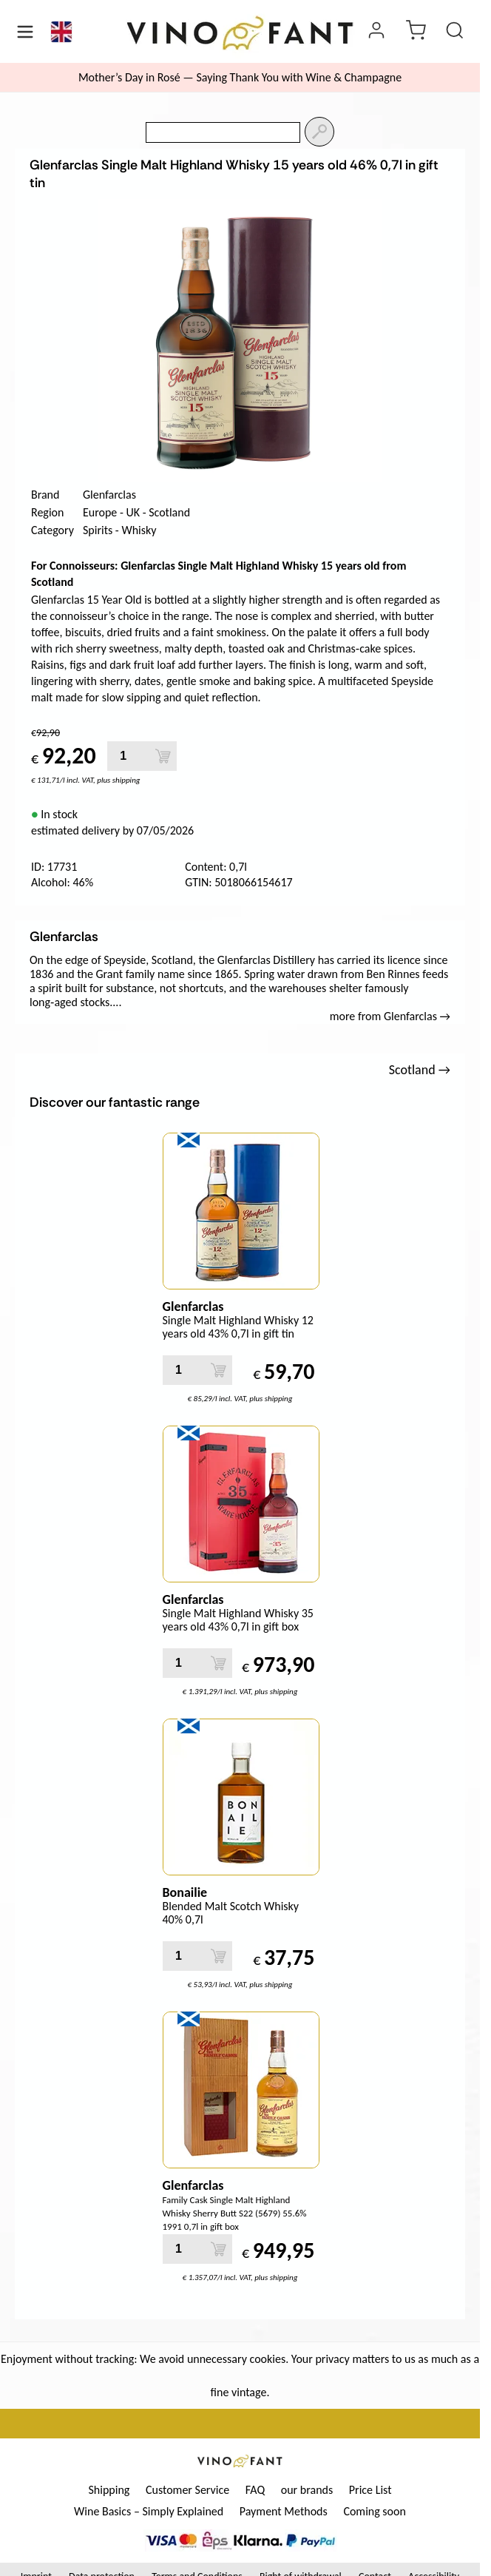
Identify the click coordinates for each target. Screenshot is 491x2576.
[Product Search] (454, 32)
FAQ (255, 2490)
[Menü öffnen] (25, 31)
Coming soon (374, 2511)
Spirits (97, 530)
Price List (370, 2490)
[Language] (61, 32)
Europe (100, 512)
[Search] (319, 131)
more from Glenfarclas (390, 1016)
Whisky (138, 530)
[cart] (415, 32)
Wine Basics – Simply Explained (148, 2511)
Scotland (169, 512)
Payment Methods (284, 2511)
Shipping (108, 2490)
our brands (307, 2490)
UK (133, 512)
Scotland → (419, 1070)
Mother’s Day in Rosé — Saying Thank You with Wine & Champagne (240, 77)
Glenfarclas (109, 495)
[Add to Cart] (163, 756)
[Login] (376, 32)
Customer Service (187, 2490)
